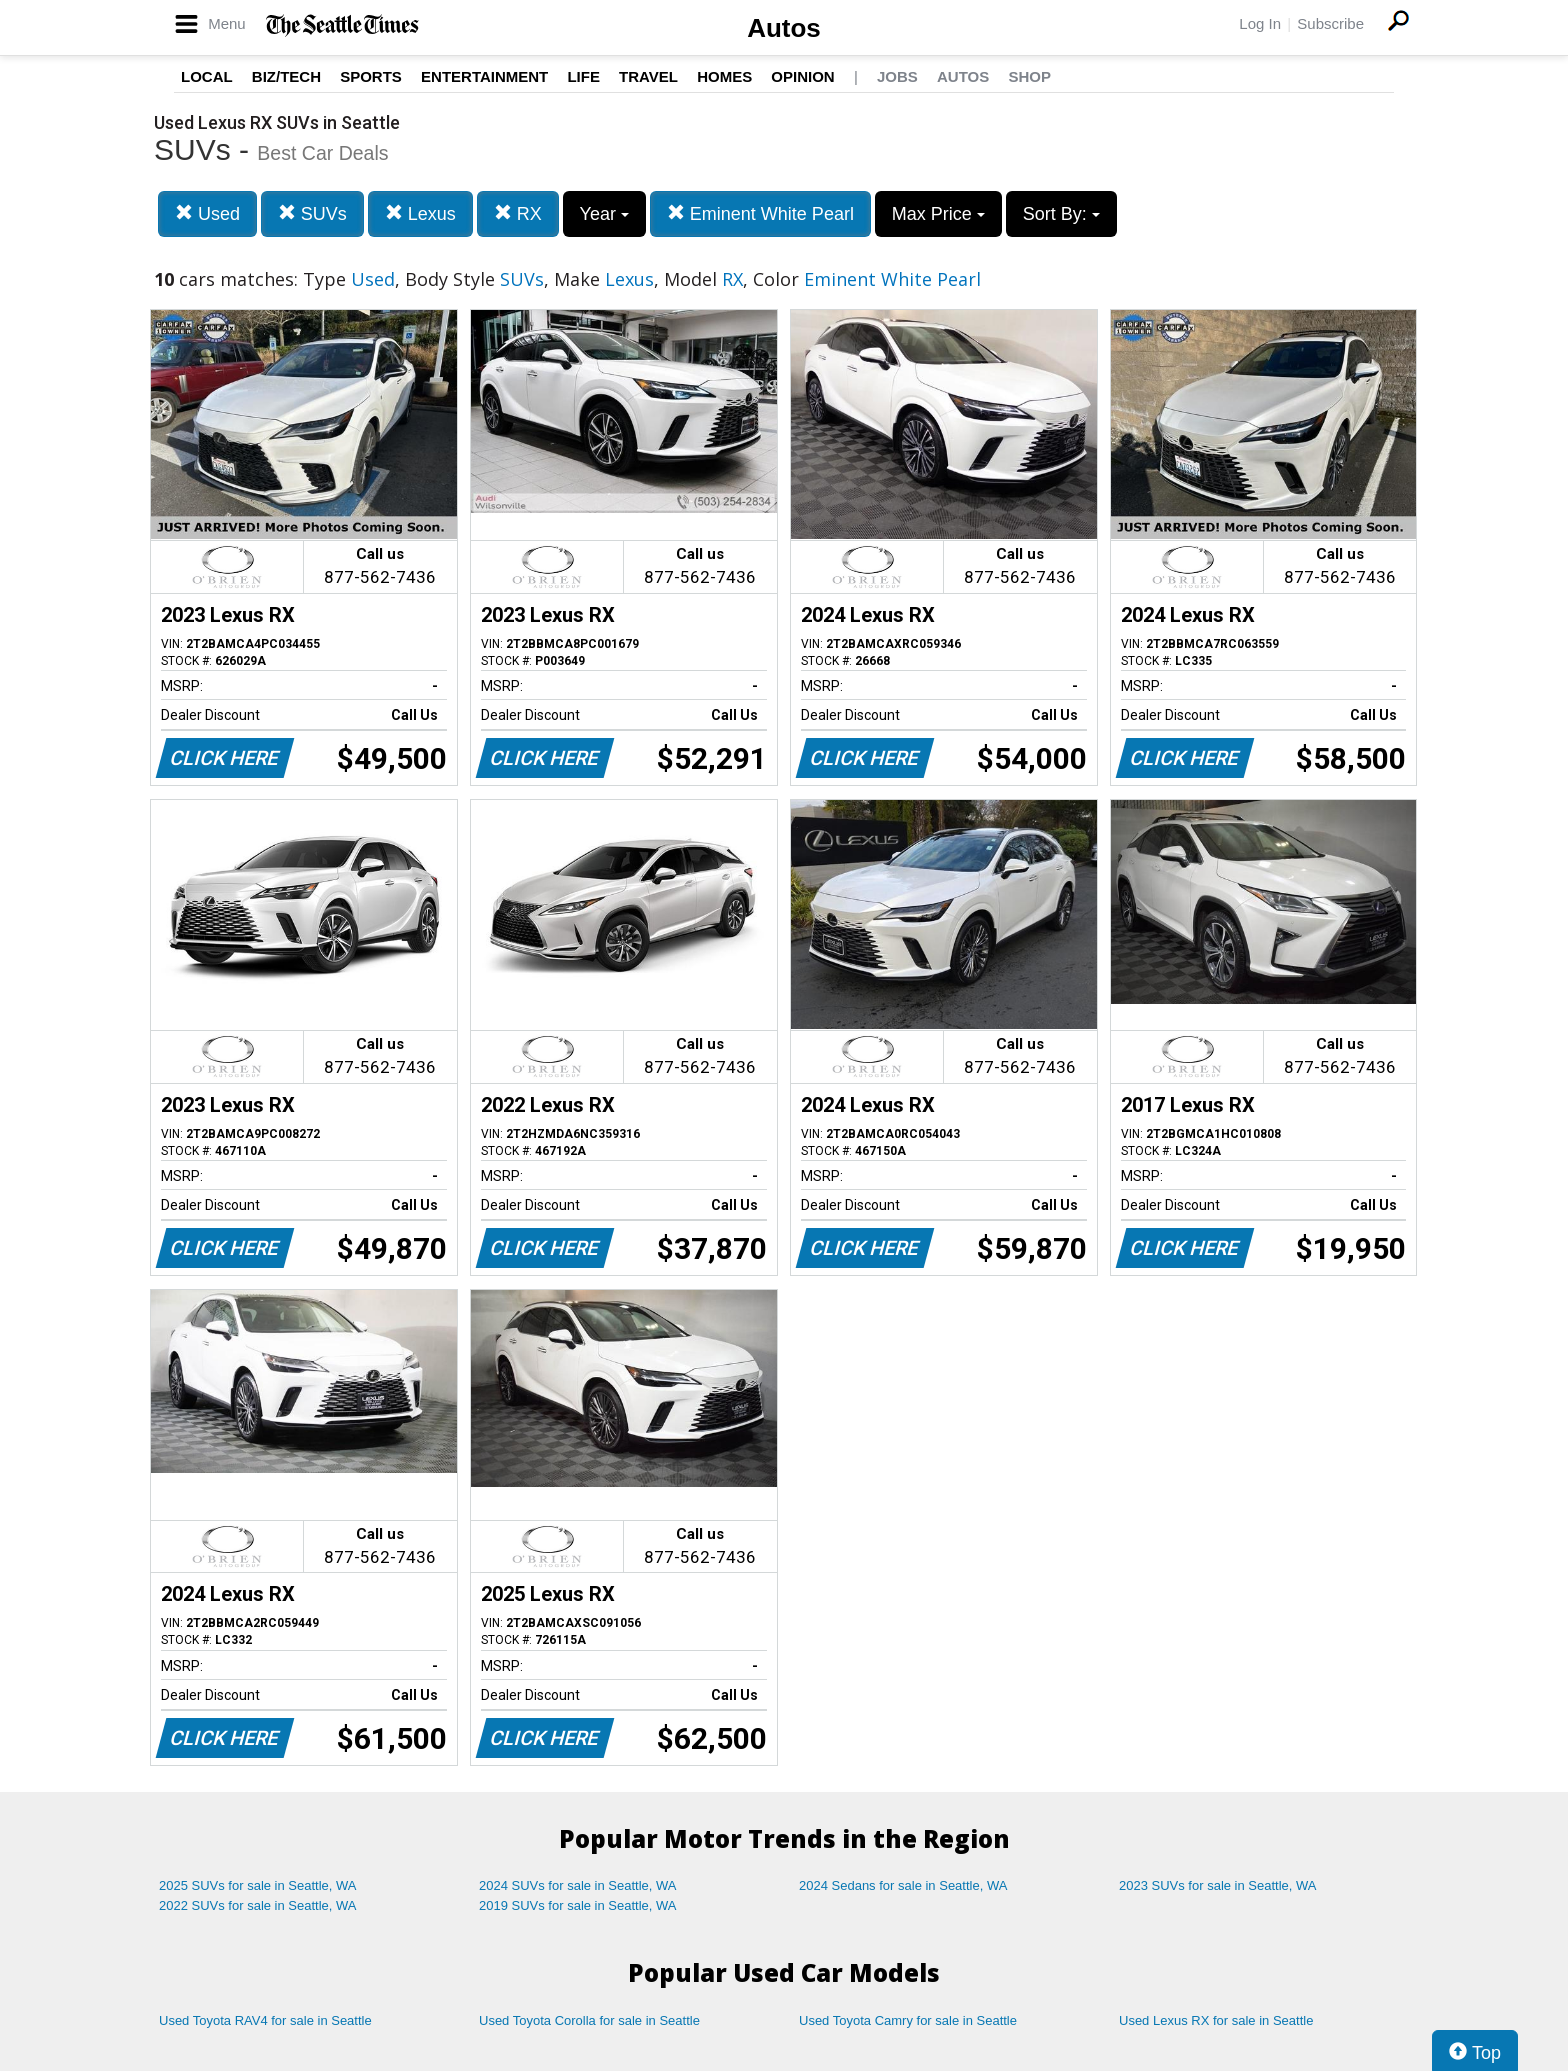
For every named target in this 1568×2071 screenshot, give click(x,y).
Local (207, 76)
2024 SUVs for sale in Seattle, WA (578, 1885)
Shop (1029, 76)
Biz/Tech (286, 76)
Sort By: (1061, 214)
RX (518, 213)
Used (207, 213)
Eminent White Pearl (760, 213)
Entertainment (484, 76)
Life (583, 76)
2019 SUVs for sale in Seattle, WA (578, 1905)
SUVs (312, 213)
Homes (724, 76)
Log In (1260, 23)
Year (604, 214)
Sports (371, 76)
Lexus (420, 213)
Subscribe (1330, 23)
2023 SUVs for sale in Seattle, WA (1218, 1885)
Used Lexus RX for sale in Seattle (1216, 2020)
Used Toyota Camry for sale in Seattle (908, 2020)
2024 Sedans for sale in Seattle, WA (903, 1885)
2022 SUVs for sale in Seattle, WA (258, 1905)
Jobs (897, 76)
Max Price (938, 214)
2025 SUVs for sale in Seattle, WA (258, 1885)
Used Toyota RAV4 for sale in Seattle (265, 2020)
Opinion (802, 76)
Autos (784, 28)
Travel (648, 76)
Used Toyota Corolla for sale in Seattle (589, 2020)
